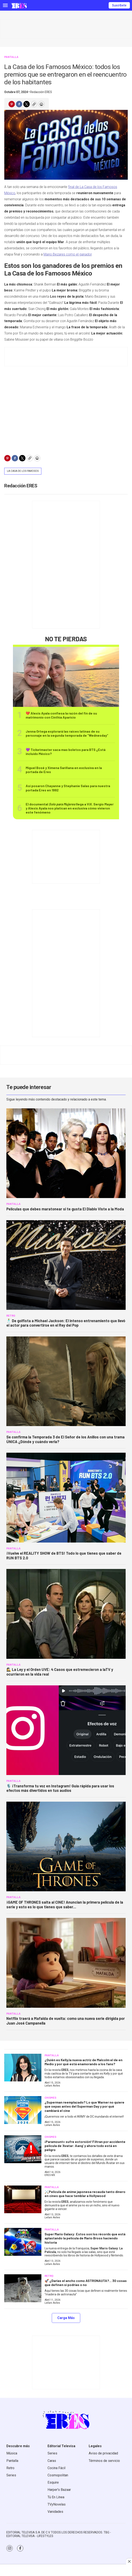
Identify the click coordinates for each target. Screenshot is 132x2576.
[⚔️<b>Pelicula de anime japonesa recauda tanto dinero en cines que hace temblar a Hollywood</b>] (22, 2199)
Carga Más (66, 2318)
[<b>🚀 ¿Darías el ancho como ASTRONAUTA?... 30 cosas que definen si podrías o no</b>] (22, 2288)
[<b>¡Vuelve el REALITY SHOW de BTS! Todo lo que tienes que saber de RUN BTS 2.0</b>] (66, 1498)
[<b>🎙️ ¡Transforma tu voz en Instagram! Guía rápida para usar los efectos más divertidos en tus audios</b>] (66, 1730)
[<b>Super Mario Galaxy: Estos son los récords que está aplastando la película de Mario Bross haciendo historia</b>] (22, 2242)
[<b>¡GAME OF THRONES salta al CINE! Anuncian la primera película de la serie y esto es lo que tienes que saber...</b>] (66, 1846)
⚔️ (85, 2194)
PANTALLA (11, 57)
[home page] (19, 5)
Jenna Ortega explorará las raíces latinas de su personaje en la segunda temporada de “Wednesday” (67, 733)
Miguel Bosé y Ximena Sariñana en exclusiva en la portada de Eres (64, 770)
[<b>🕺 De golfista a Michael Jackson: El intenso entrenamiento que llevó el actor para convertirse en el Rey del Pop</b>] (66, 1265)
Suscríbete (119, 5)
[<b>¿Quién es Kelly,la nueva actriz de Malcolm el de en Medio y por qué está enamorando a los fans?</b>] (22, 2068)
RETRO (10, 1315)
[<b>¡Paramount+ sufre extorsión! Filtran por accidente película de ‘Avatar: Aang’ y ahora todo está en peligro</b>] (22, 2149)
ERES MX (50, 2175)
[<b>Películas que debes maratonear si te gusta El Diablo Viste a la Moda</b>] (66, 1153)
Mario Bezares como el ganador (68, 254)
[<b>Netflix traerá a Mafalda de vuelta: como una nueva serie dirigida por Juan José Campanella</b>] (66, 1963)
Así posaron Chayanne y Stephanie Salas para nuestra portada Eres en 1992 (68, 788)
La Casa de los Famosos (23, 470)
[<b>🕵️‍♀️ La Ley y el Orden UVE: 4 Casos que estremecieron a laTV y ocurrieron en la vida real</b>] (66, 1614)
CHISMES (50, 2097)
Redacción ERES (41, 92)
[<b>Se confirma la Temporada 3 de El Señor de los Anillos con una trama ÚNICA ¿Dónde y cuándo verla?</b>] (66, 1381)
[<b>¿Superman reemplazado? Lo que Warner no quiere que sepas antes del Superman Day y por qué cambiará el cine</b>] (22, 2110)
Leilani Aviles (52, 2085)
